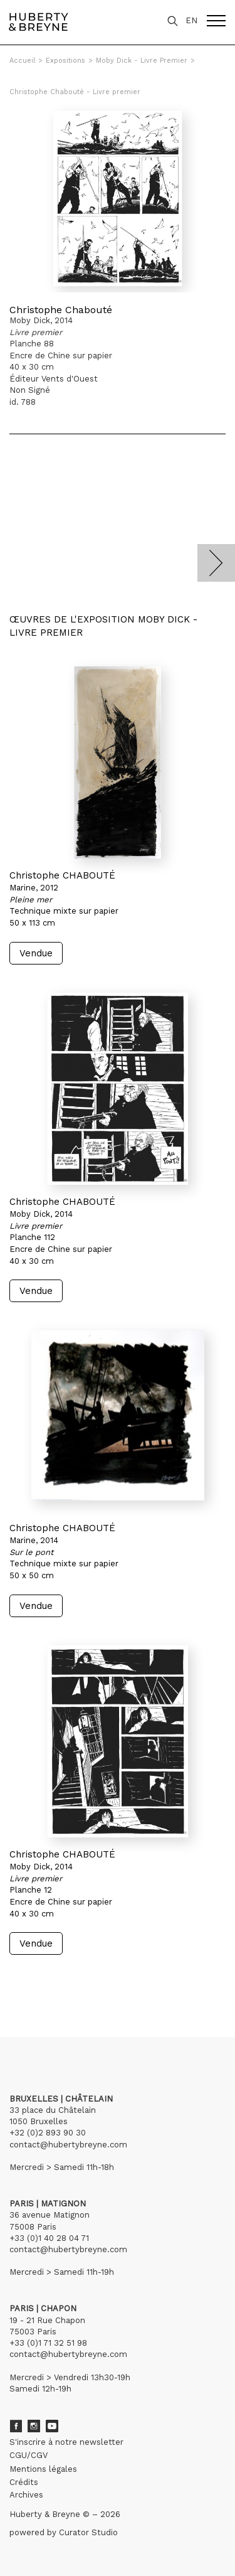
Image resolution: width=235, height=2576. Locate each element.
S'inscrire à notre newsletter (66, 2442)
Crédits (23, 2482)
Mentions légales (43, 2469)
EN (191, 20)
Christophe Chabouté (60, 310)
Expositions (65, 60)
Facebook (15, 2426)
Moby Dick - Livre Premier (141, 60)
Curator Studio (88, 2532)
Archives (26, 2494)
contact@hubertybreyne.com (68, 2144)
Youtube (52, 2426)
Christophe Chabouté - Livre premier (74, 92)
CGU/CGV (28, 2455)
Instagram (34, 2426)
